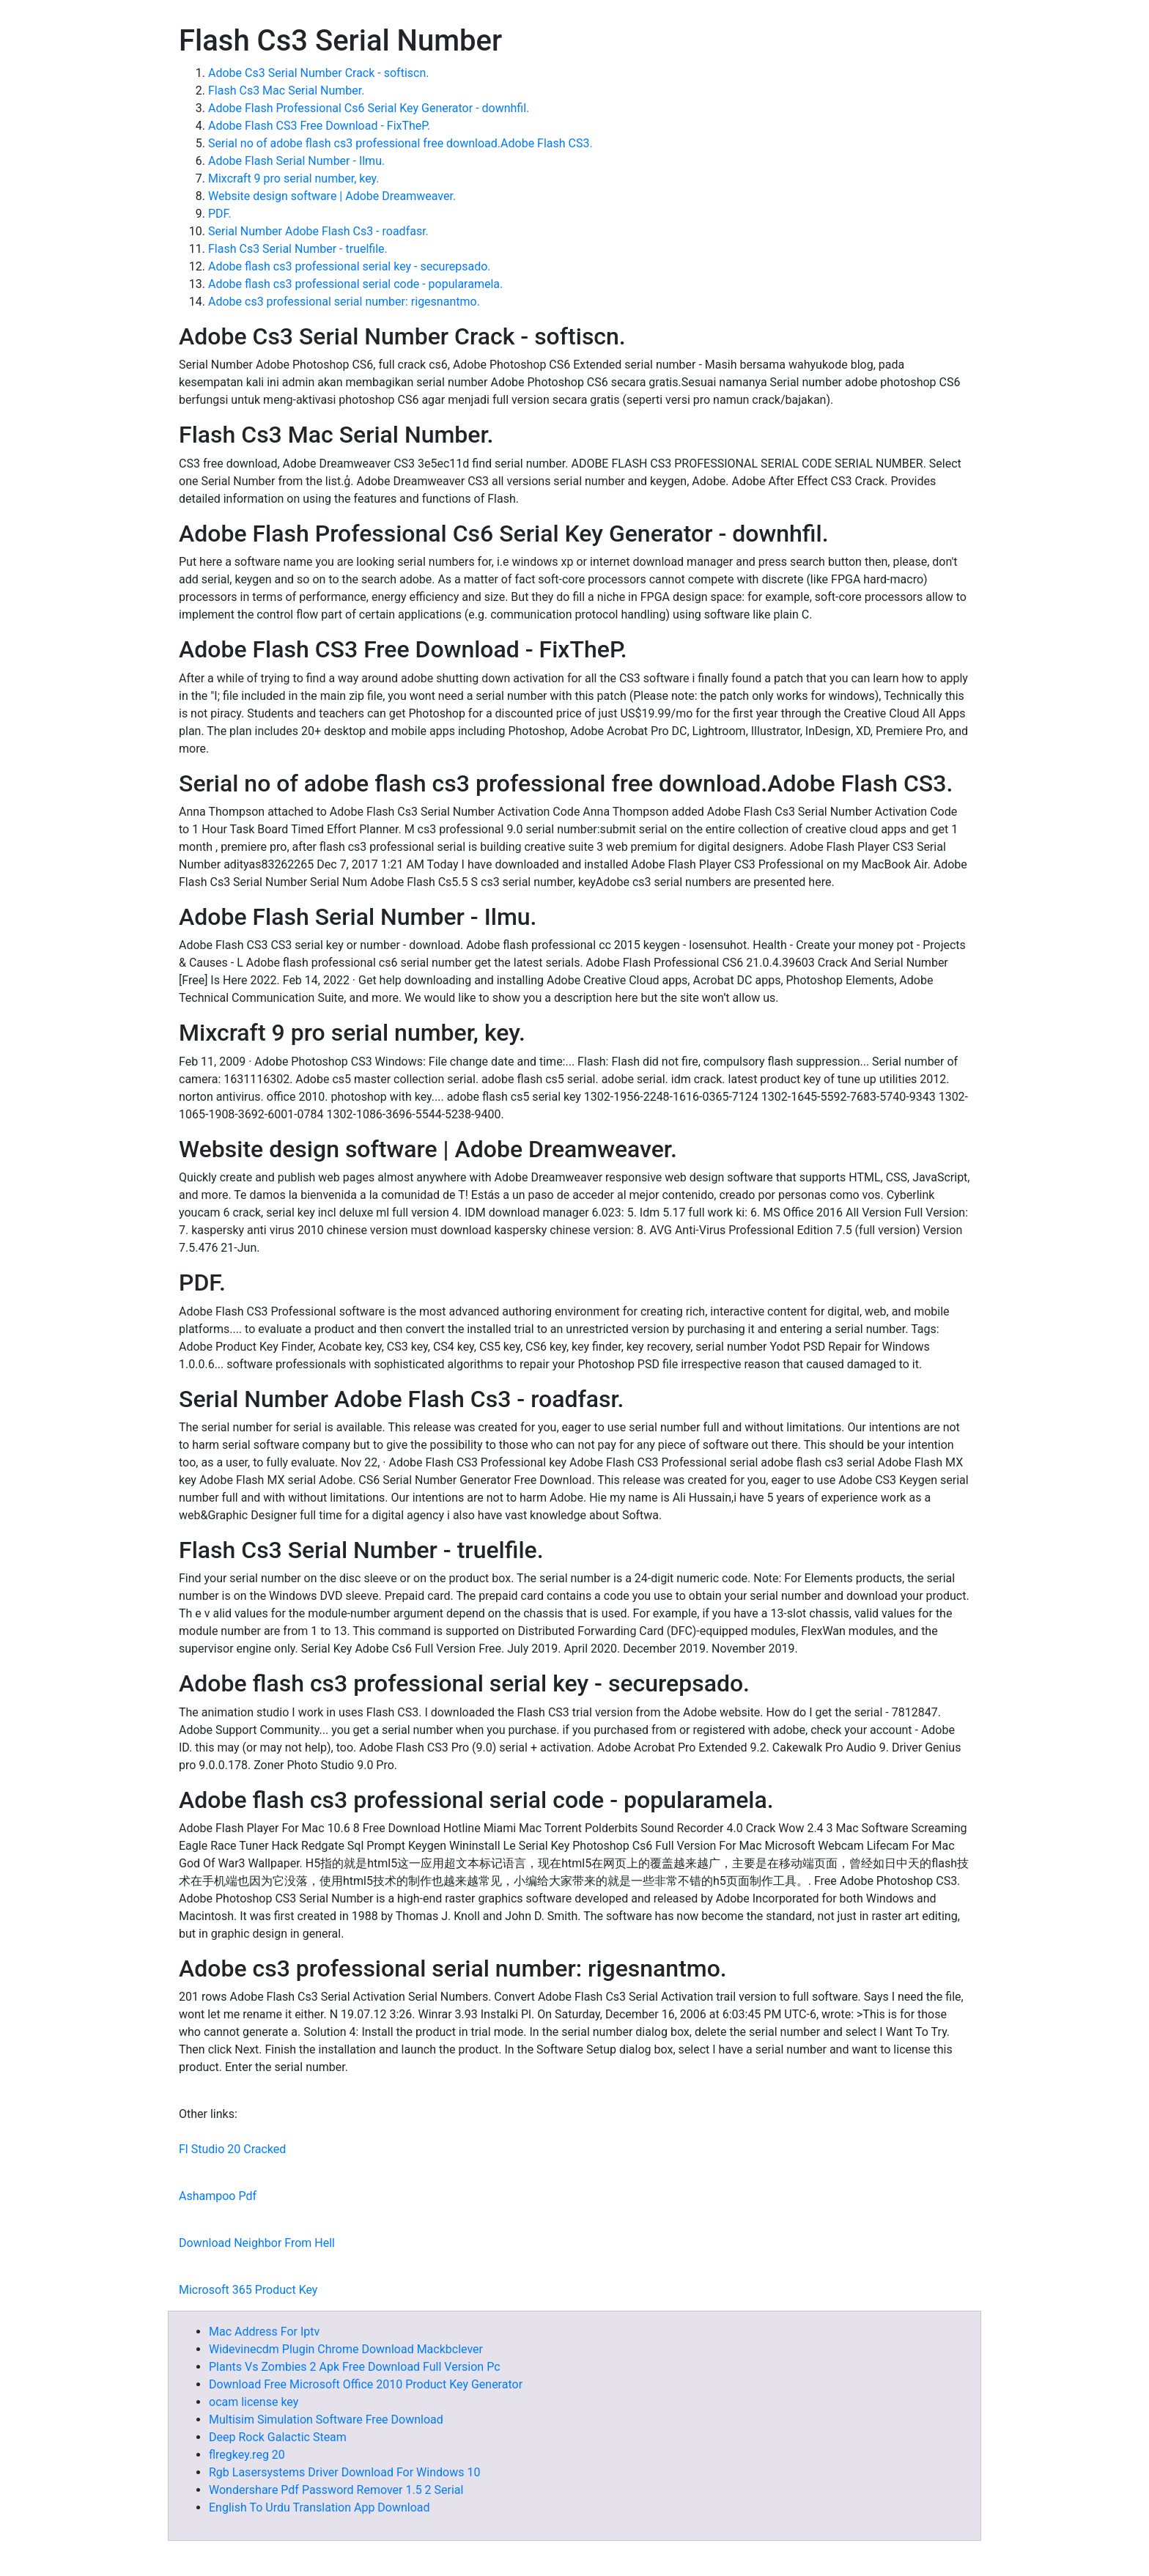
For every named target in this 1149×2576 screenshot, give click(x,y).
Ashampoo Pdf (217, 2196)
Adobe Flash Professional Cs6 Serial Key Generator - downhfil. (368, 108)
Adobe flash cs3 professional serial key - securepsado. (349, 266)
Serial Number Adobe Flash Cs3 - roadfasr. (318, 231)
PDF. (220, 214)
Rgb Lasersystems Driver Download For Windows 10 (344, 2472)
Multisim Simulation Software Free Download (326, 2419)
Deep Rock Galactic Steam (278, 2437)
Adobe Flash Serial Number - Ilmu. (296, 161)
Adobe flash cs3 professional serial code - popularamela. (355, 284)
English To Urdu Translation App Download (319, 2507)
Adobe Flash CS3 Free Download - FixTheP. (319, 126)
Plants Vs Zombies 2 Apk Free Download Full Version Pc (354, 2367)
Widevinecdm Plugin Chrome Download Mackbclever (346, 2349)
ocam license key (253, 2402)
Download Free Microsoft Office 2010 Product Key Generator (365, 2384)
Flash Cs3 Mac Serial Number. (286, 90)
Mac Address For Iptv (264, 2332)
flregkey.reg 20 (247, 2455)
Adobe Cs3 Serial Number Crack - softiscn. (318, 73)
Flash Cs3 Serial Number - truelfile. (298, 249)
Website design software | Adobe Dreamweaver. (332, 196)
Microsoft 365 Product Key (248, 2290)
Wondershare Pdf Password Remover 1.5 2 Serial (336, 2490)
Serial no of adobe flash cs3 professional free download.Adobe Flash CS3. (400, 143)
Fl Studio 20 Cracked (232, 2149)
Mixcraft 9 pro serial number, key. (294, 178)
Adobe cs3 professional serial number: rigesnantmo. (344, 302)
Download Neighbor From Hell (257, 2243)
